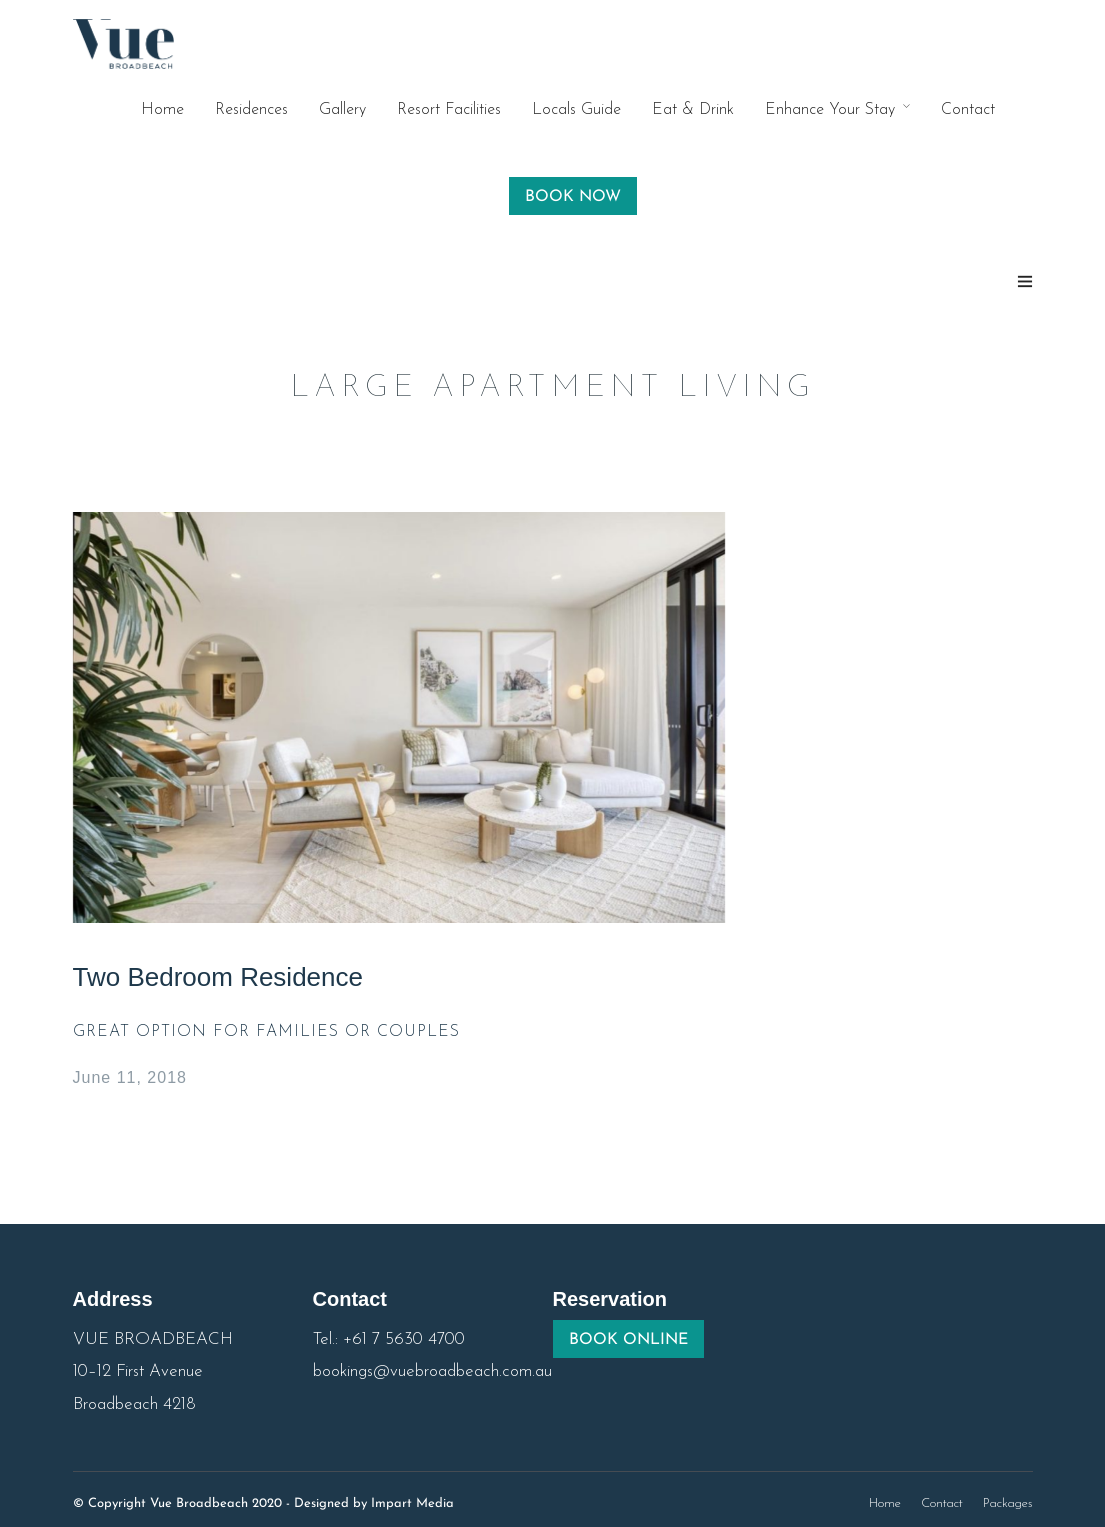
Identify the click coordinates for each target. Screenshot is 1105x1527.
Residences (251, 110)
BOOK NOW (573, 197)
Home (162, 110)
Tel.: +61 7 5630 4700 (389, 1339)
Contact (968, 110)
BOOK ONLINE (628, 1340)
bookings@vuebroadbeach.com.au (432, 1371)
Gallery (342, 110)
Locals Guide (576, 110)
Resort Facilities (449, 110)
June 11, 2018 (130, 1077)
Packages (1008, 1503)
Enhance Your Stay (830, 110)
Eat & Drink (693, 110)
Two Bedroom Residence (218, 977)
